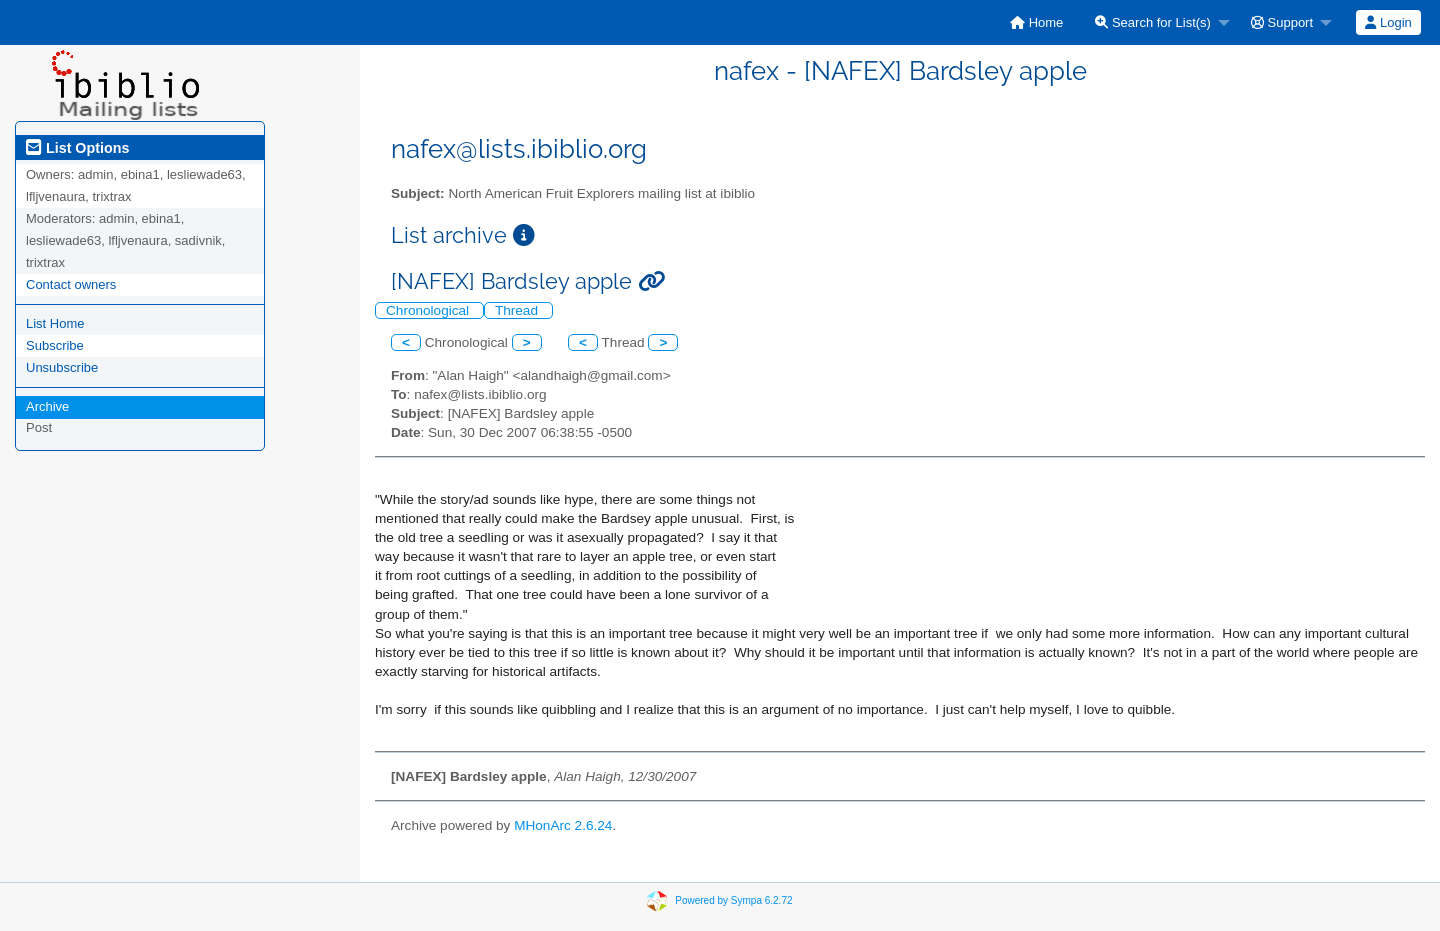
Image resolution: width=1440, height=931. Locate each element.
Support (1282, 22)
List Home (55, 323)
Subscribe (55, 345)
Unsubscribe (62, 367)
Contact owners (71, 284)
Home (1036, 22)
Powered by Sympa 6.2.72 (733, 900)
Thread (518, 310)
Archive (47, 406)
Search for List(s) (1153, 22)
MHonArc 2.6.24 (563, 825)
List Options (77, 148)
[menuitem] (1036, 22)
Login (1388, 22)
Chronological (429, 310)
